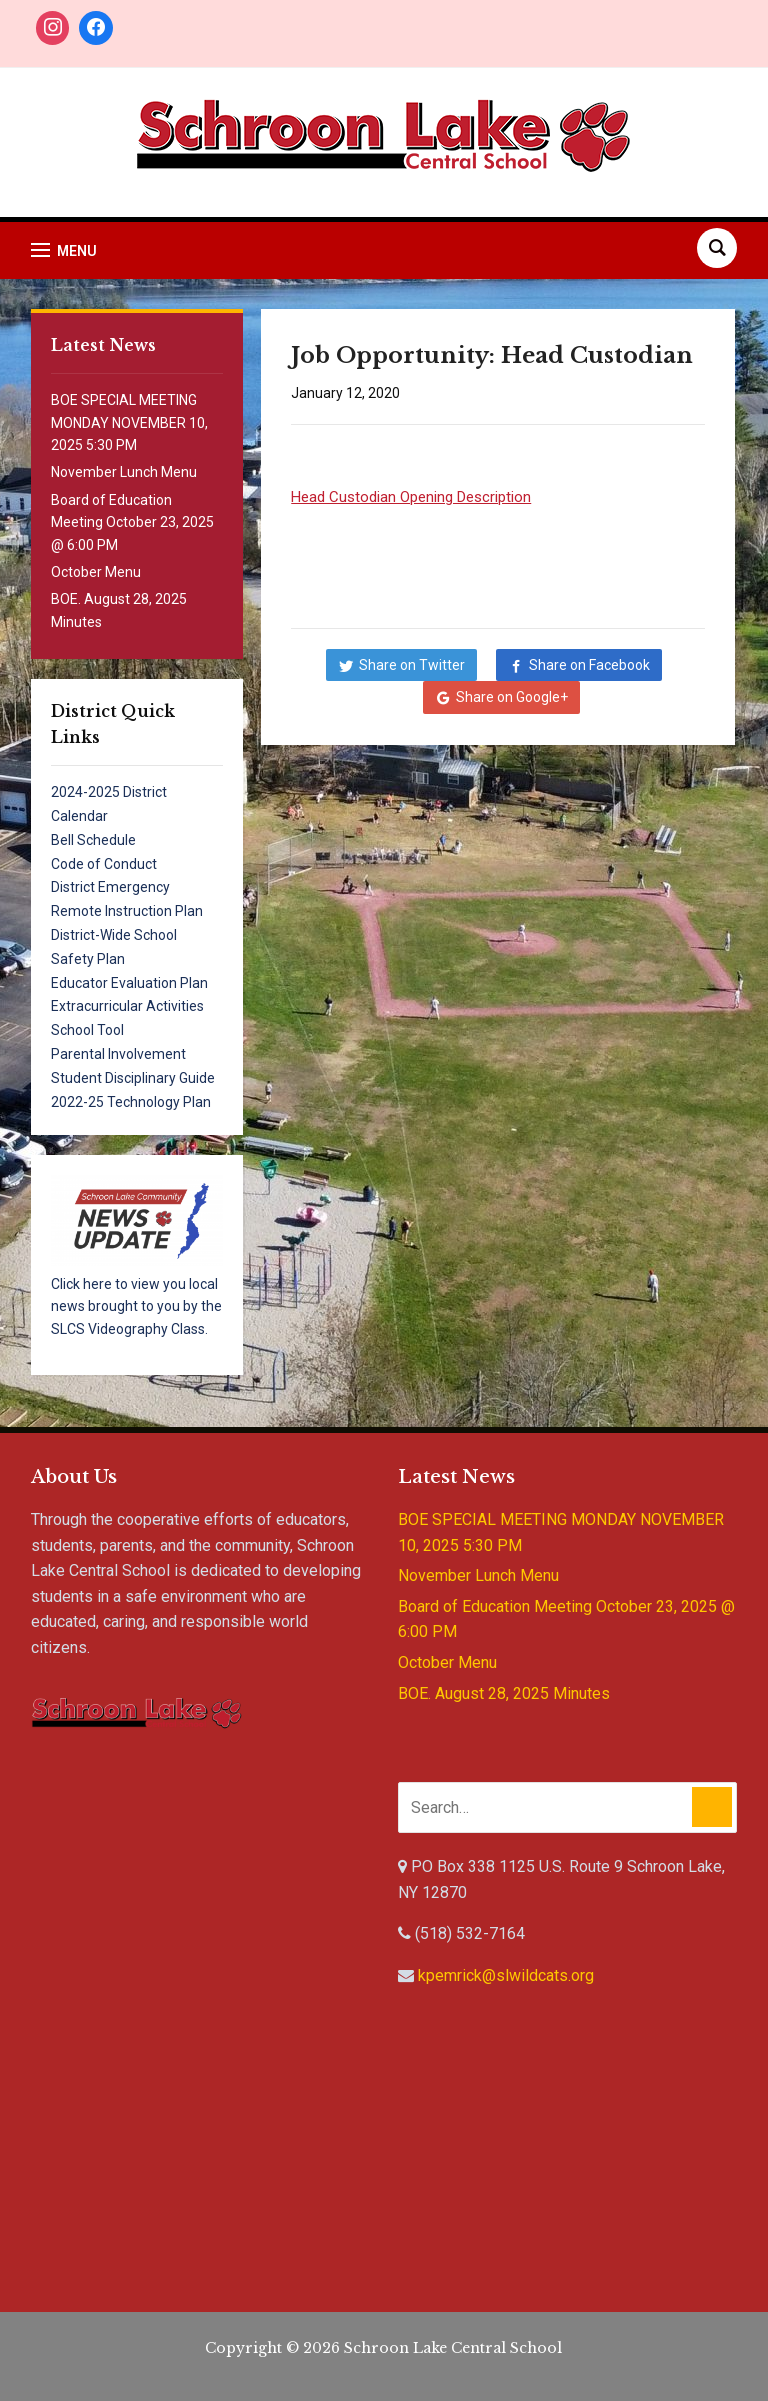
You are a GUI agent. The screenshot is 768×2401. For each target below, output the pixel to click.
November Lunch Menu (124, 472)
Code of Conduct (104, 864)
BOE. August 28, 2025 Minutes (504, 1693)
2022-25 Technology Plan (131, 1102)
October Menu (96, 572)
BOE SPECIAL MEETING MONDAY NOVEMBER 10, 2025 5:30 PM (129, 422)
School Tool (87, 1030)
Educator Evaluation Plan (129, 983)
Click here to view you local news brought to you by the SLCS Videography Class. (136, 1306)
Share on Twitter (412, 665)
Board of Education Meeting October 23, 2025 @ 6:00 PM (132, 522)
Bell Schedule (93, 840)
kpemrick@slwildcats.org (506, 1975)
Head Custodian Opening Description (411, 497)
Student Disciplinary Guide (133, 1078)
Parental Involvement (118, 1054)
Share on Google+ (512, 697)
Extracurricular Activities (127, 1006)
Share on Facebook (589, 665)
